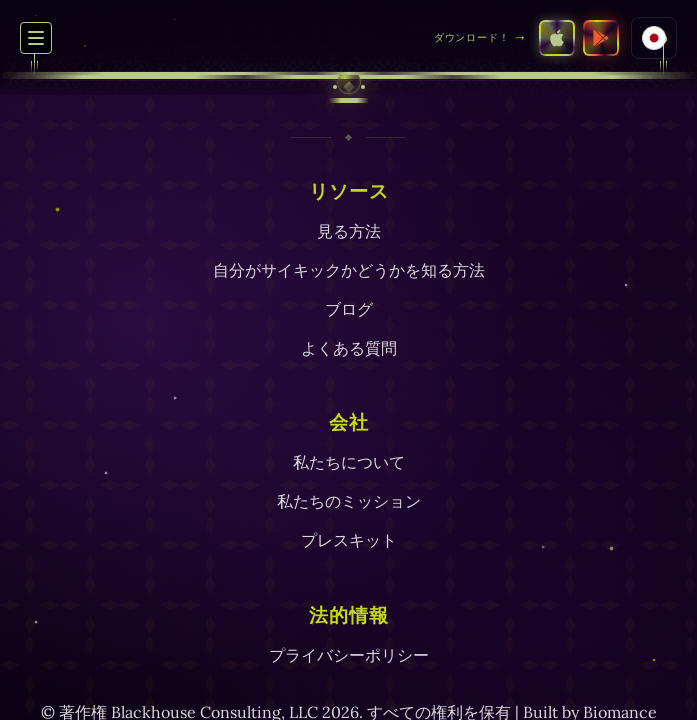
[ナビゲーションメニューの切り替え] (36, 38)
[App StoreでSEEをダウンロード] (557, 38)
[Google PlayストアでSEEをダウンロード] (601, 38)
